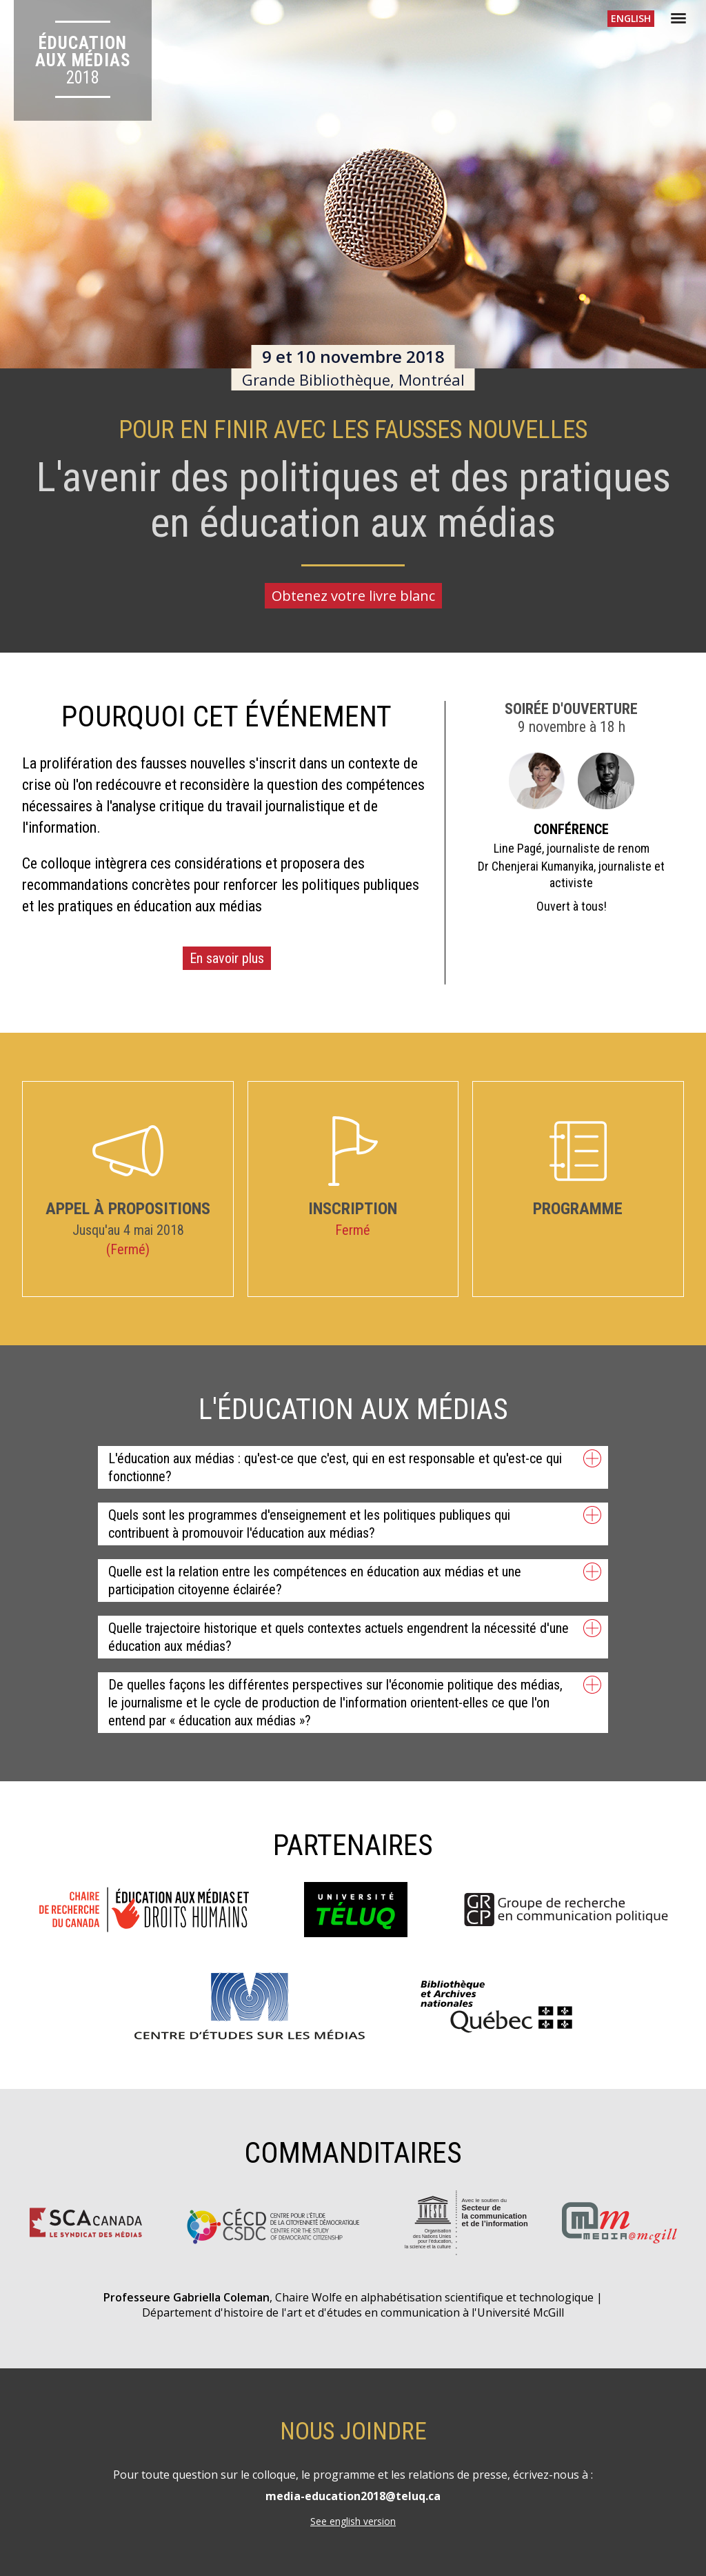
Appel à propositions (127, 1171)
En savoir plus (227, 958)
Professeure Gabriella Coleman (186, 2297)
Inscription (353, 1167)
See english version (353, 2521)
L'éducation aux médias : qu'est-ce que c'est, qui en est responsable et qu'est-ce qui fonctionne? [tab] (354, 1467)
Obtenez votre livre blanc (353, 595)
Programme (577, 1169)
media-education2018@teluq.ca (353, 2496)
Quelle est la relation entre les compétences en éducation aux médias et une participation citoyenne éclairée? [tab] (354, 1580)
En (631, 18)
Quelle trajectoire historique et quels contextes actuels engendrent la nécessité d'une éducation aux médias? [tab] (354, 1636)
